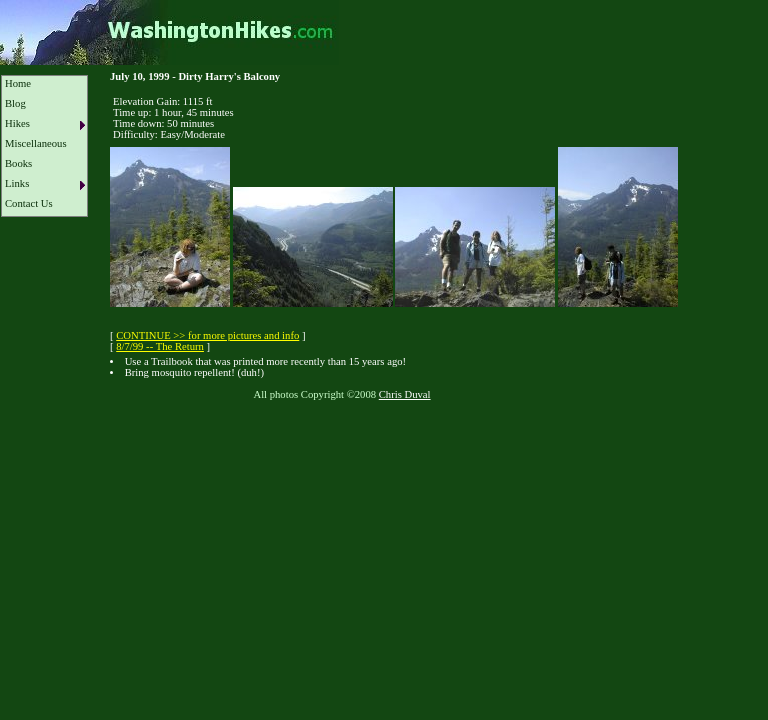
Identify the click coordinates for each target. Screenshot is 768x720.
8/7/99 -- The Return (160, 346)
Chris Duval (405, 394)
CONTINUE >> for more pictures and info (207, 335)
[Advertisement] (364, 459)
